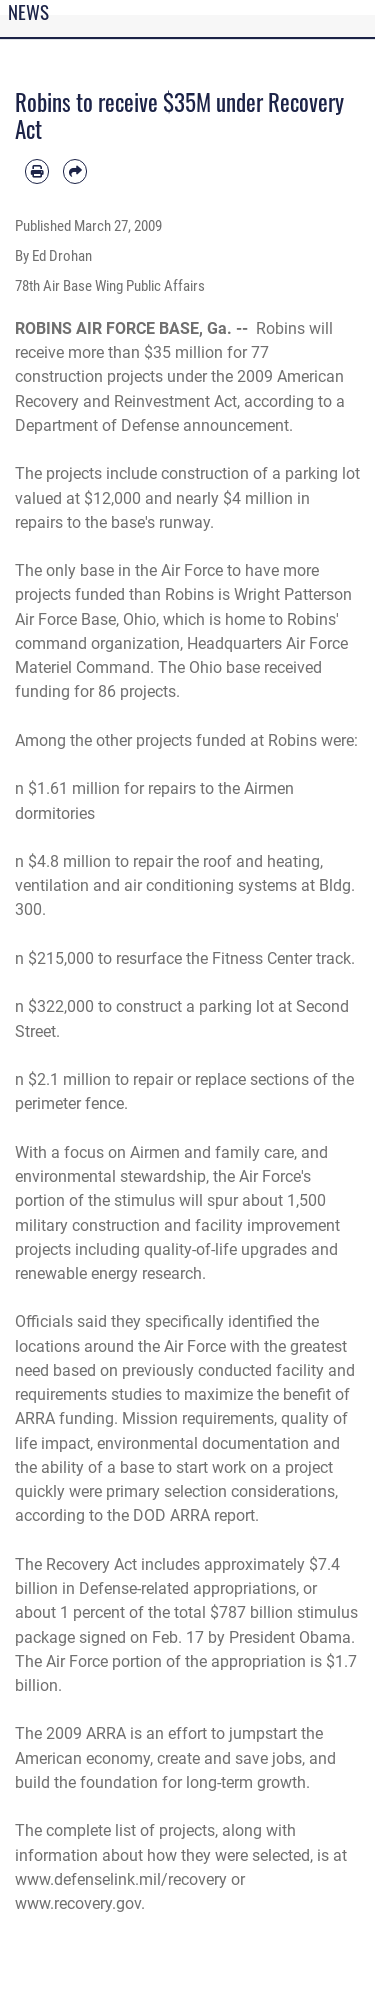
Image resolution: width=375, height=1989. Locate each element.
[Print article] (37, 171)
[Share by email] (75, 171)
